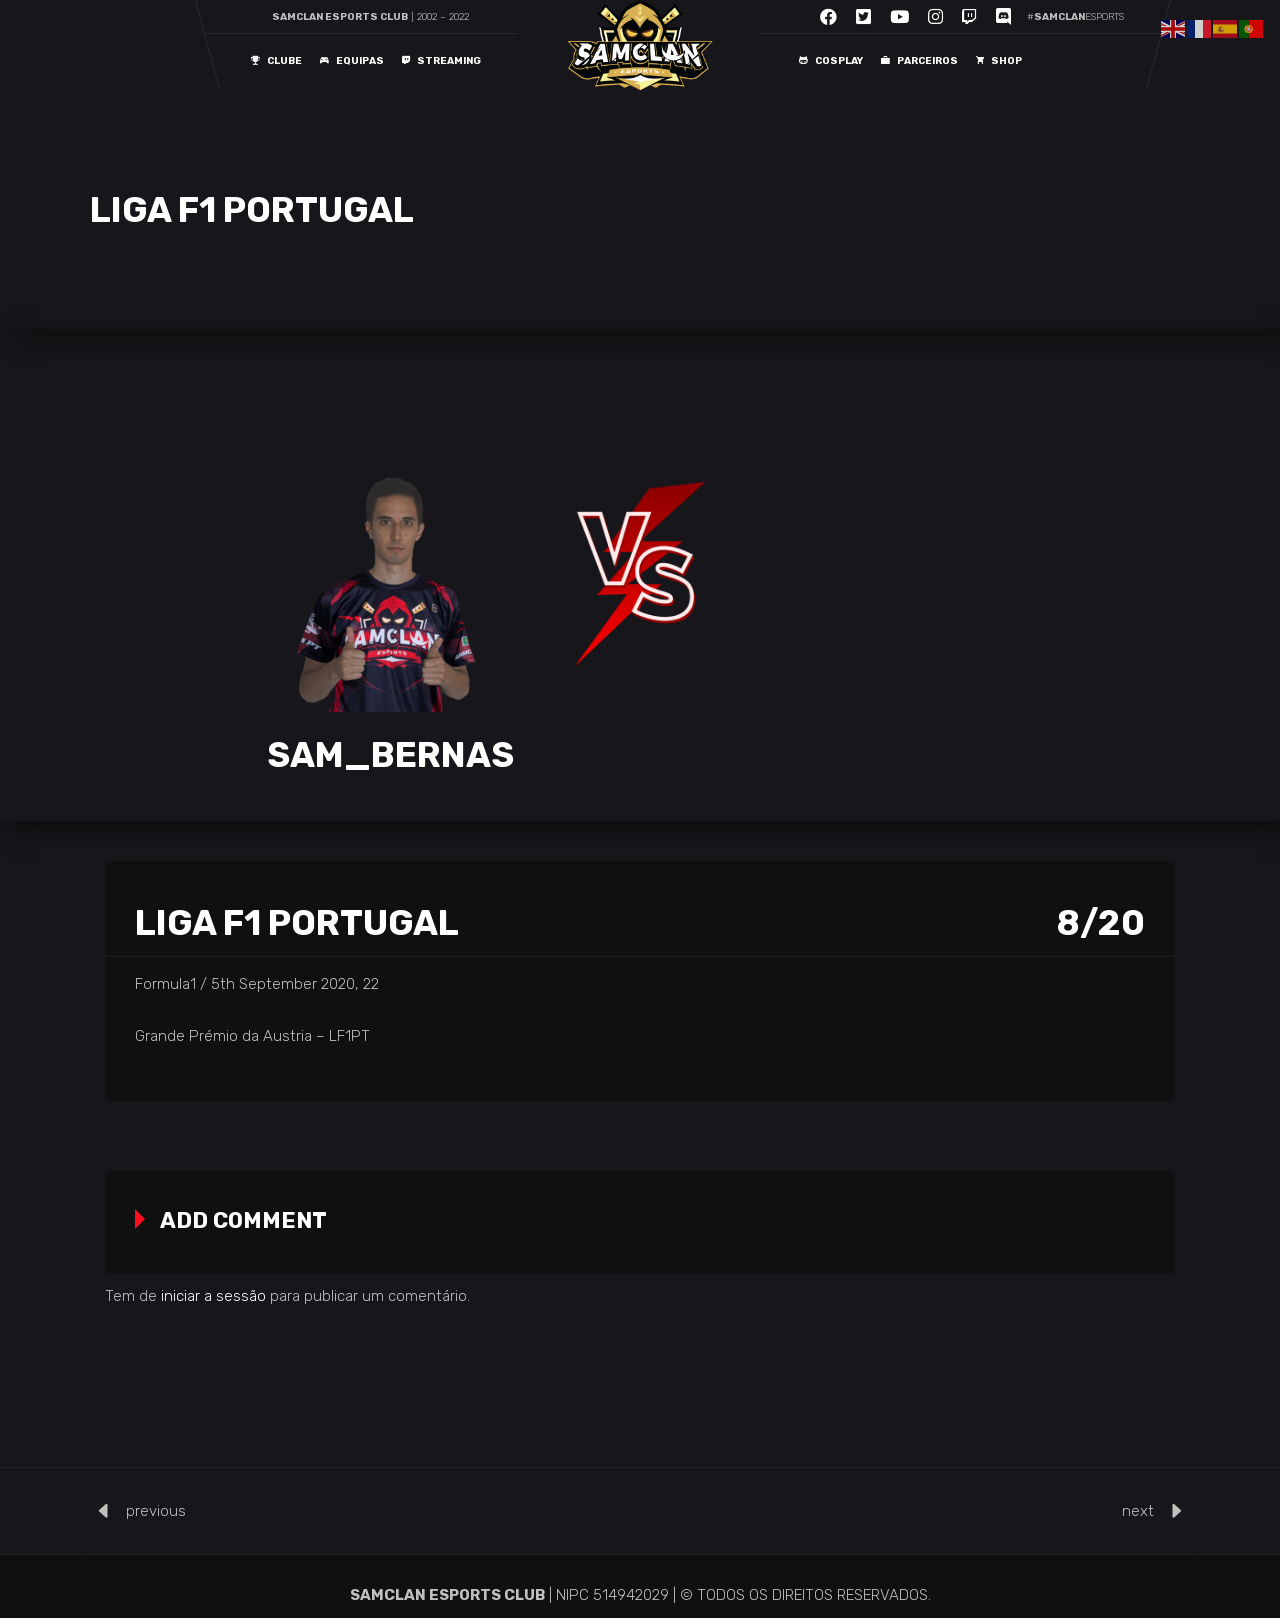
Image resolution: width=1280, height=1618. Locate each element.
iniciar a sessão (213, 1296)
